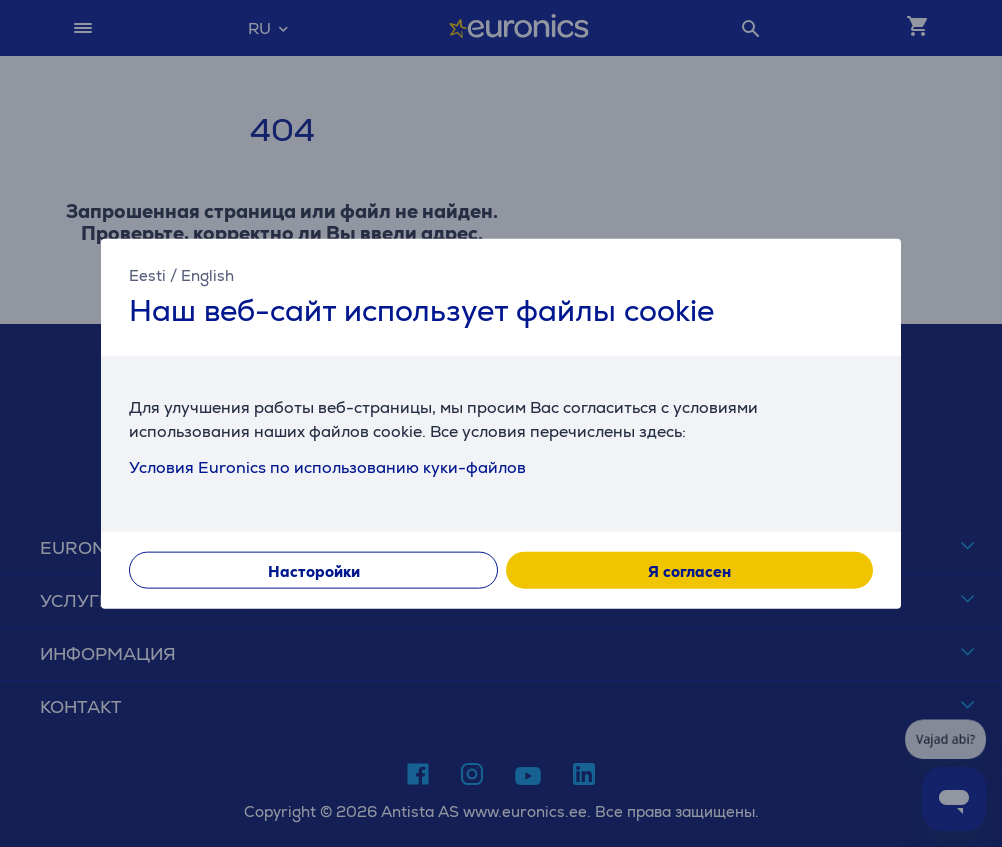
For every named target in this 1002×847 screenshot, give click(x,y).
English (207, 274)
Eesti (147, 274)
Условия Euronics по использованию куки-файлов (327, 467)
